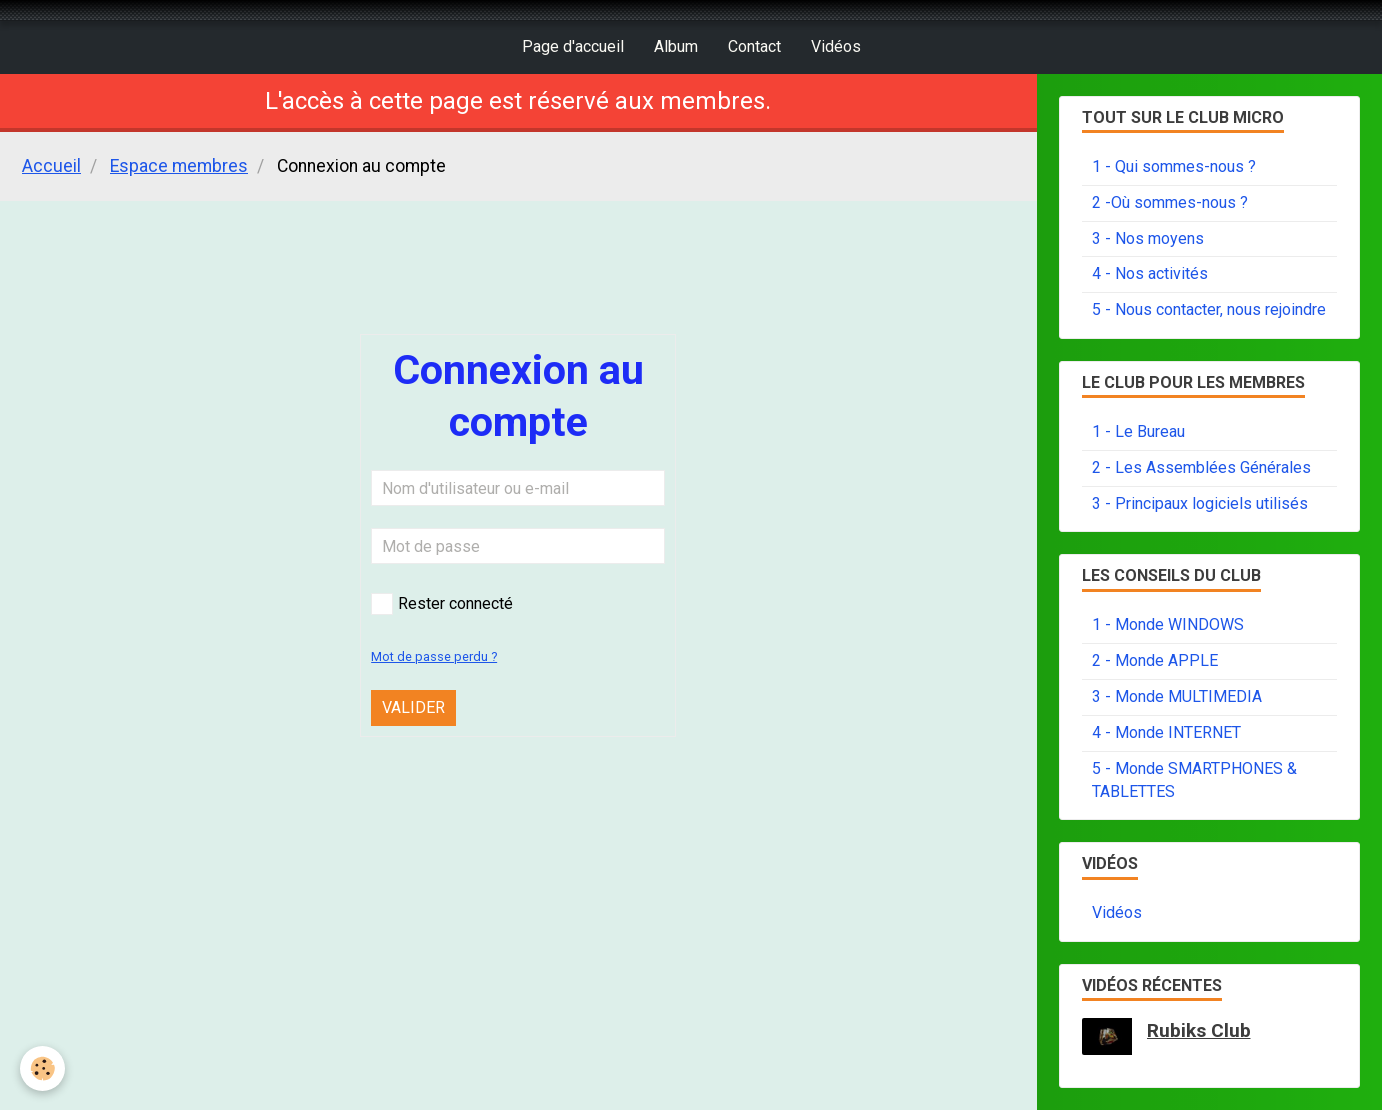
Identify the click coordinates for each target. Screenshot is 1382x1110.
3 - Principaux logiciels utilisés (1200, 503)
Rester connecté (442, 604)
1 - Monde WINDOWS (1168, 624)
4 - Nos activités (1150, 273)
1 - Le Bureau (1138, 431)
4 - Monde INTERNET (1166, 732)
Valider (413, 707)
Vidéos (836, 46)
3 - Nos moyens (1148, 238)
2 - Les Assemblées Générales (1201, 467)
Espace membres (179, 166)
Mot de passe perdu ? (434, 656)
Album (676, 46)
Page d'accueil (573, 46)
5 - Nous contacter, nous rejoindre (1209, 309)
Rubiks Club (1199, 1030)
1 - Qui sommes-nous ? (1174, 166)
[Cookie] (42, 1068)
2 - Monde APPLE (1155, 660)
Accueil (51, 166)
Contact (754, 46)
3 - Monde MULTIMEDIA (1177, 696)
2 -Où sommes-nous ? (1170, 202)
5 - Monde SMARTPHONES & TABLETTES (1194, 780)
